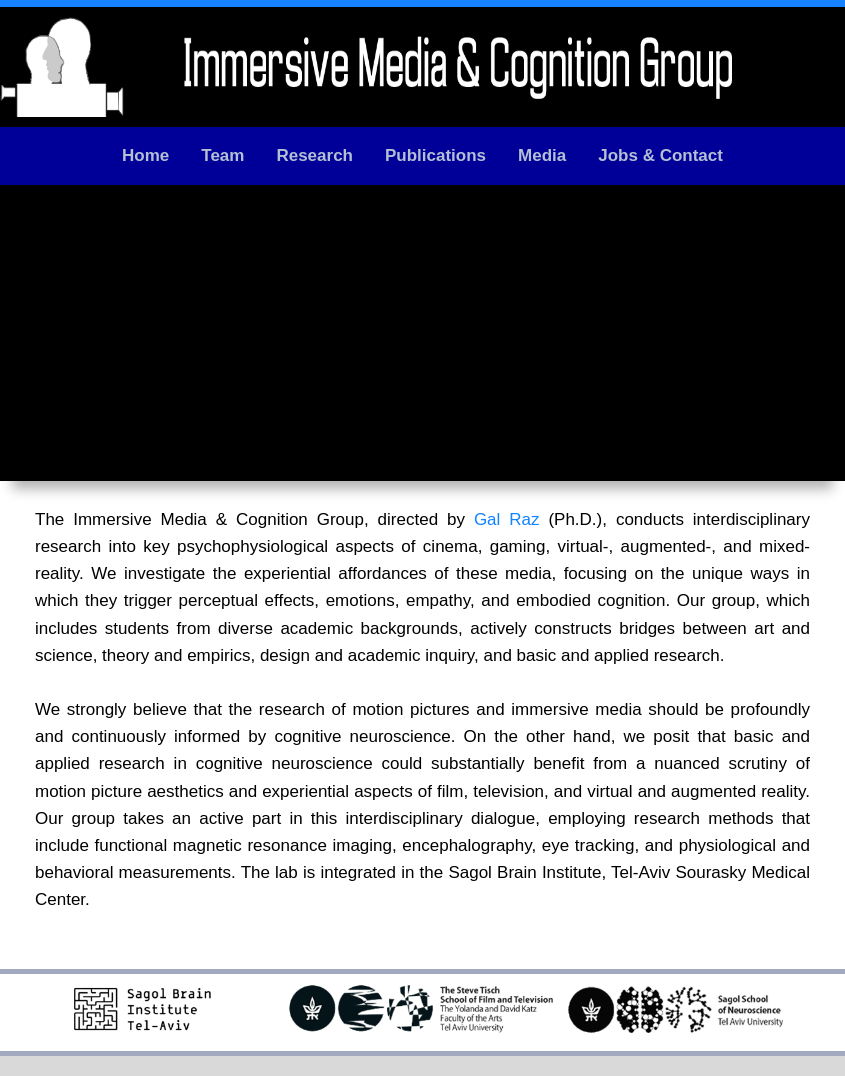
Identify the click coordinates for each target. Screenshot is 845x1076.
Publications (435, 155)
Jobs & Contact (660, 155)
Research (314, 155)
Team (222, 155)
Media (542, 155)
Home (145, 155)
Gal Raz (507, 519)
